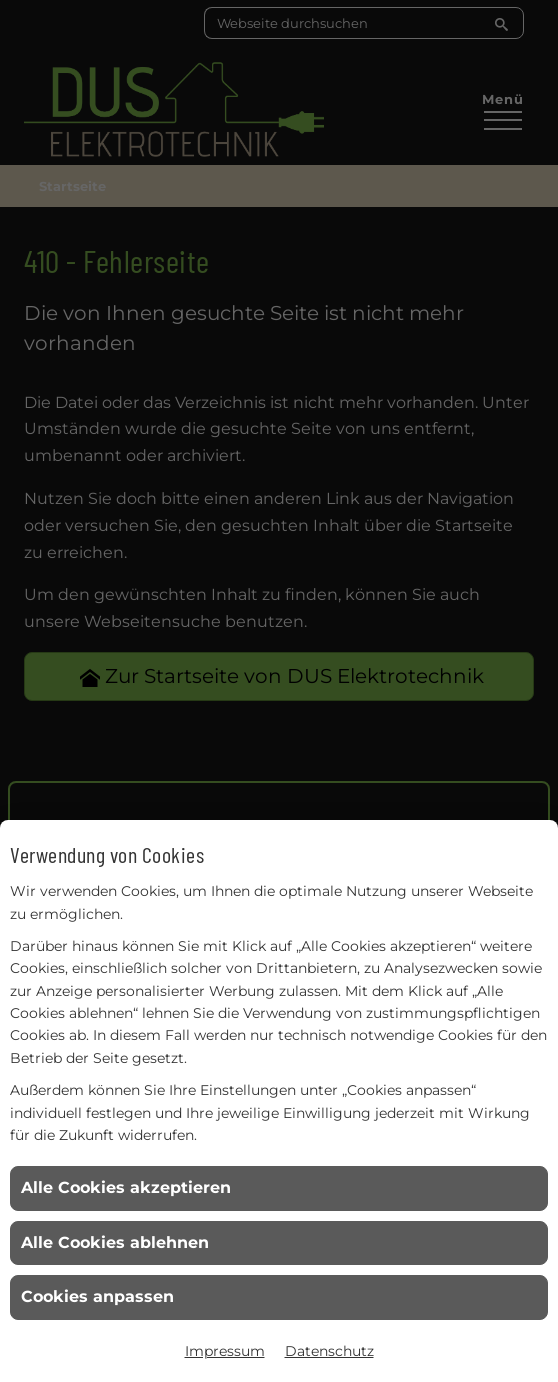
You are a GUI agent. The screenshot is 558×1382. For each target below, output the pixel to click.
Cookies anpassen (97, 1296)
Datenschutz (329, 1351)
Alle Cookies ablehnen (115, 1242)
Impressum (225, 1351)
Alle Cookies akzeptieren (126, 1187)
